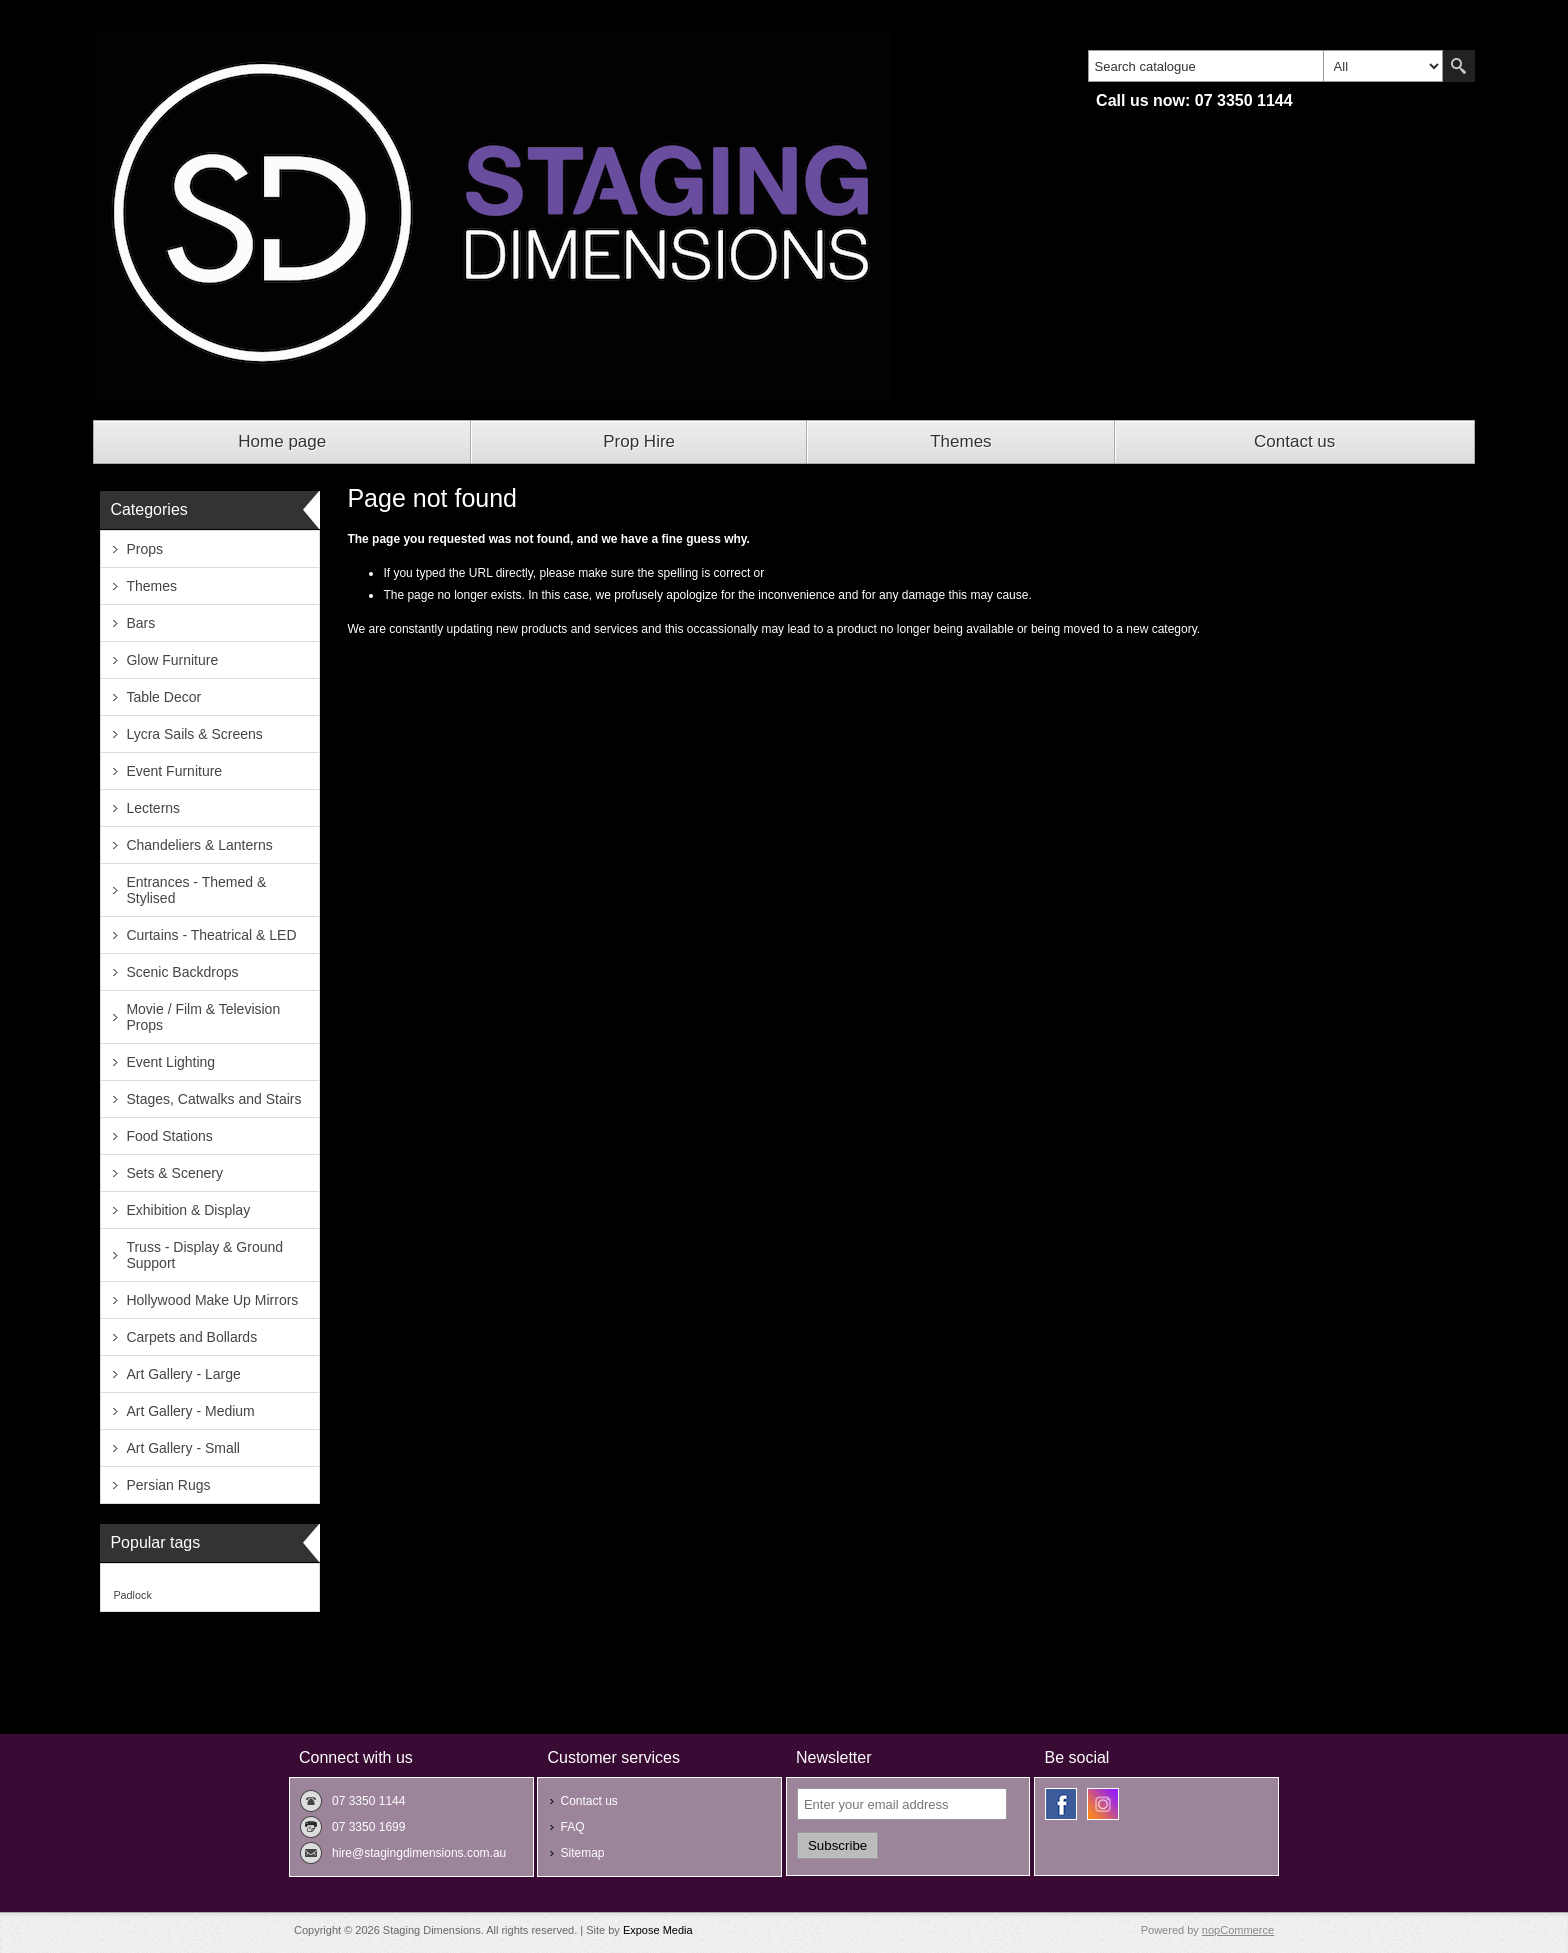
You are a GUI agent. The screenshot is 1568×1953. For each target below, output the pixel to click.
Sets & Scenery (174, 1173)
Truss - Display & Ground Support (204, 1255)
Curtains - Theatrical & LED (211, 935)
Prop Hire (639, 441)
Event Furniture (174, 771)
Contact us (1294, 441)
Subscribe (837, 1845)
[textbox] (1206, 66)
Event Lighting (170, 1062)
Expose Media (658, 1930)
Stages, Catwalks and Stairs (213, 1099)
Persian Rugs (168, 1485)
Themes (960, 441)
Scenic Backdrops (182, 972)
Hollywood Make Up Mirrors (212, 1300)
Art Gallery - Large (183, 1374)
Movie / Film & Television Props (203, 1017)
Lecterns (153, 808)
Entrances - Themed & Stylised (196, 890)
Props (144, 549)
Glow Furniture (172, 660)
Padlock (132, 1595)
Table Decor (163, 697)
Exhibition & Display (188, 1210)
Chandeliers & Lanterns (199, 845)
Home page (282, 441)
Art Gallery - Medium (190, 1411)
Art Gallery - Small (183, 1448)
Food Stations (169, 1136)
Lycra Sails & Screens (194, 734)
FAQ (572, 1827)
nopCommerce (1238, 1930)
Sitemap (582, 1853)
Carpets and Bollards (191, 1337)
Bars (140, 623)
